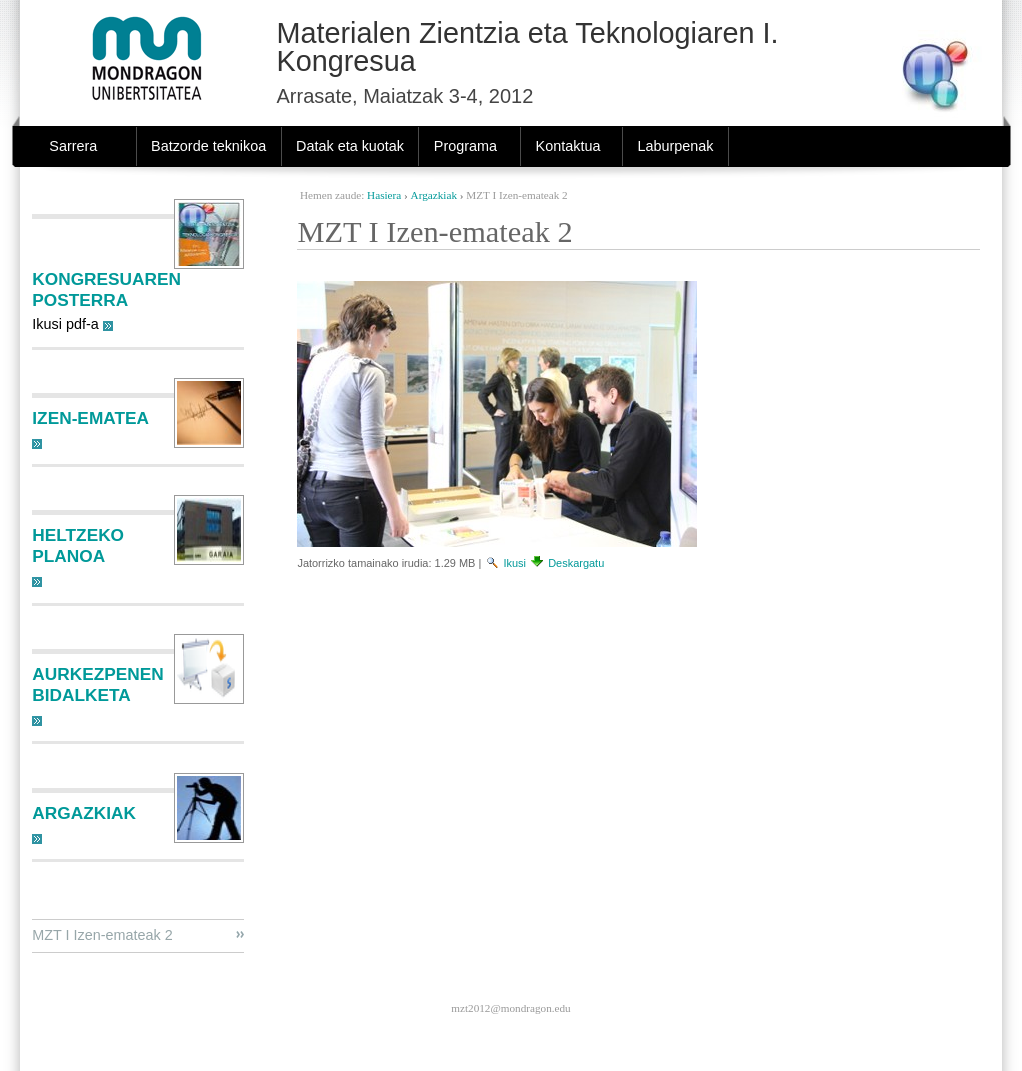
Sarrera (73, 146)
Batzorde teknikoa (208, 146)
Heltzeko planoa (78, 545)
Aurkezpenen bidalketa (97, 684)
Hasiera (384, 195)
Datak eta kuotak (350, 146)
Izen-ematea (90, 418)
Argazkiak (434, 195)
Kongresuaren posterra (106, 289)
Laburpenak (675, 146)
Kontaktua (568, 146)
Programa (465, 146)
